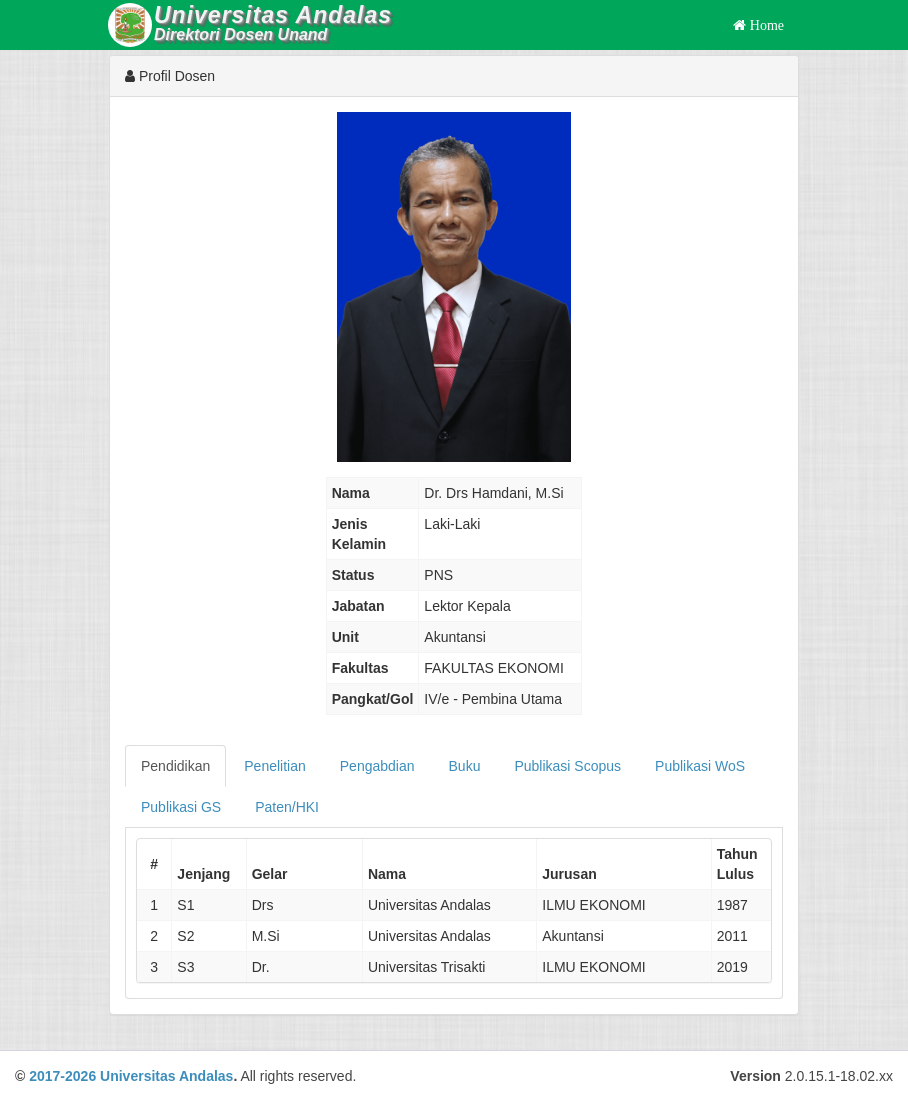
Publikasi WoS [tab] (700, 766)
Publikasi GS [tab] (181, 807)
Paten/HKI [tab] (287, 807)
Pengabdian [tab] (377, 766)
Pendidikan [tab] (175, 766)
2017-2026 (62, 1076)
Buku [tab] (465, 766)
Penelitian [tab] (275, 766)
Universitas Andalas (166, 1076)
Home (765, 25)
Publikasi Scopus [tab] (567, 766)
